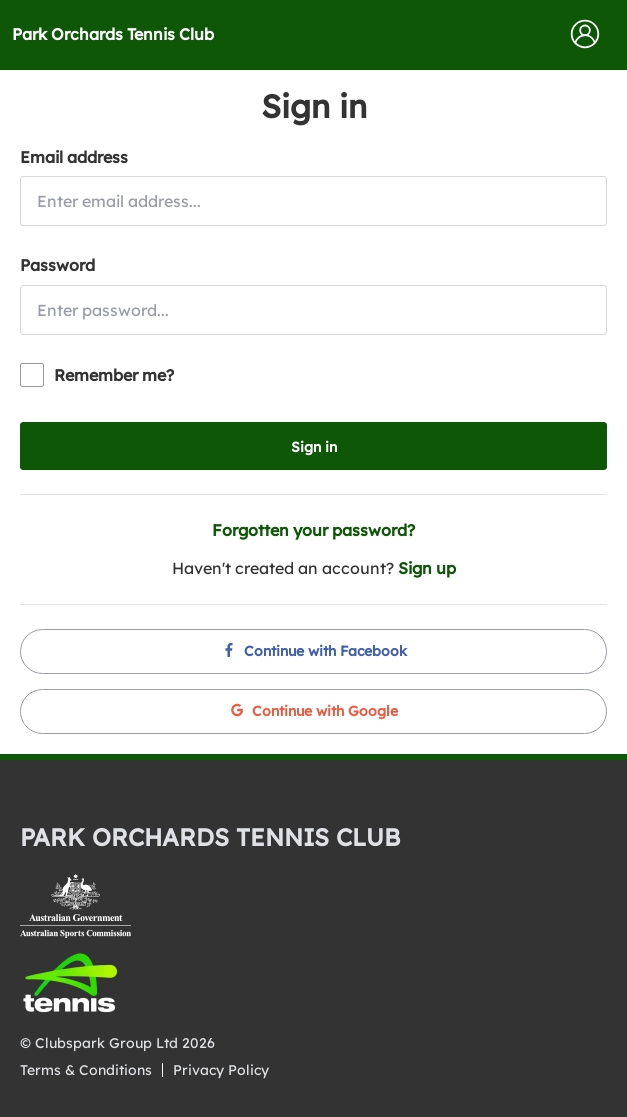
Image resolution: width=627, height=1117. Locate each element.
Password (57, 265)
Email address (74, 157)
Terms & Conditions (86, 1070)
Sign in (314, 447)
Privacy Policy (221, 1070)
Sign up (427, 568)
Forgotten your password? (313, 530)
